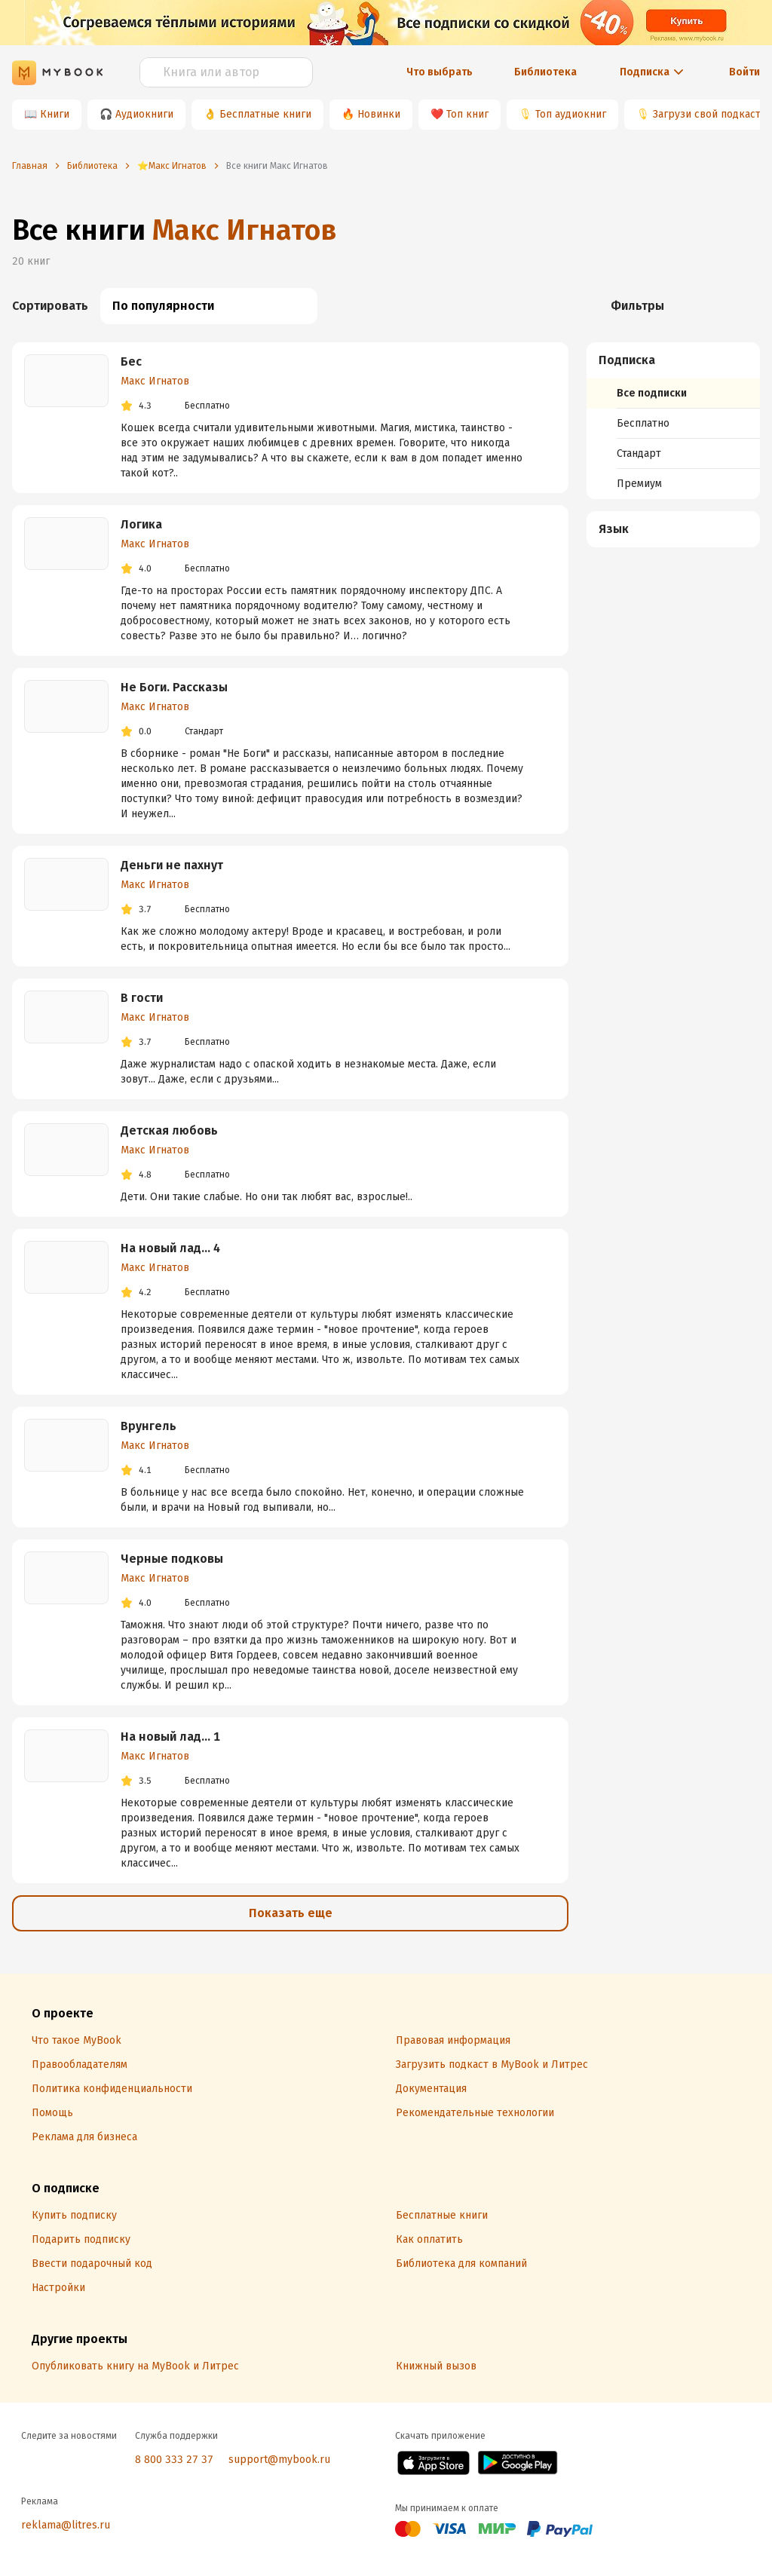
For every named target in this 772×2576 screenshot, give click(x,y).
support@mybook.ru (279, 2459)
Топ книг (467, 114)
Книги (54, 114)
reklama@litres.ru (65, 2525)
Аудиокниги (144, 114)
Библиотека (545, 72)
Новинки (378, 114)
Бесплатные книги (265, 114)
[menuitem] (673, 420)
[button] (674, 360)
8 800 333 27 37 (174, 2459)
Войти (744, 72)
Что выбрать (439, 72)
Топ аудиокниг (570, 114)
